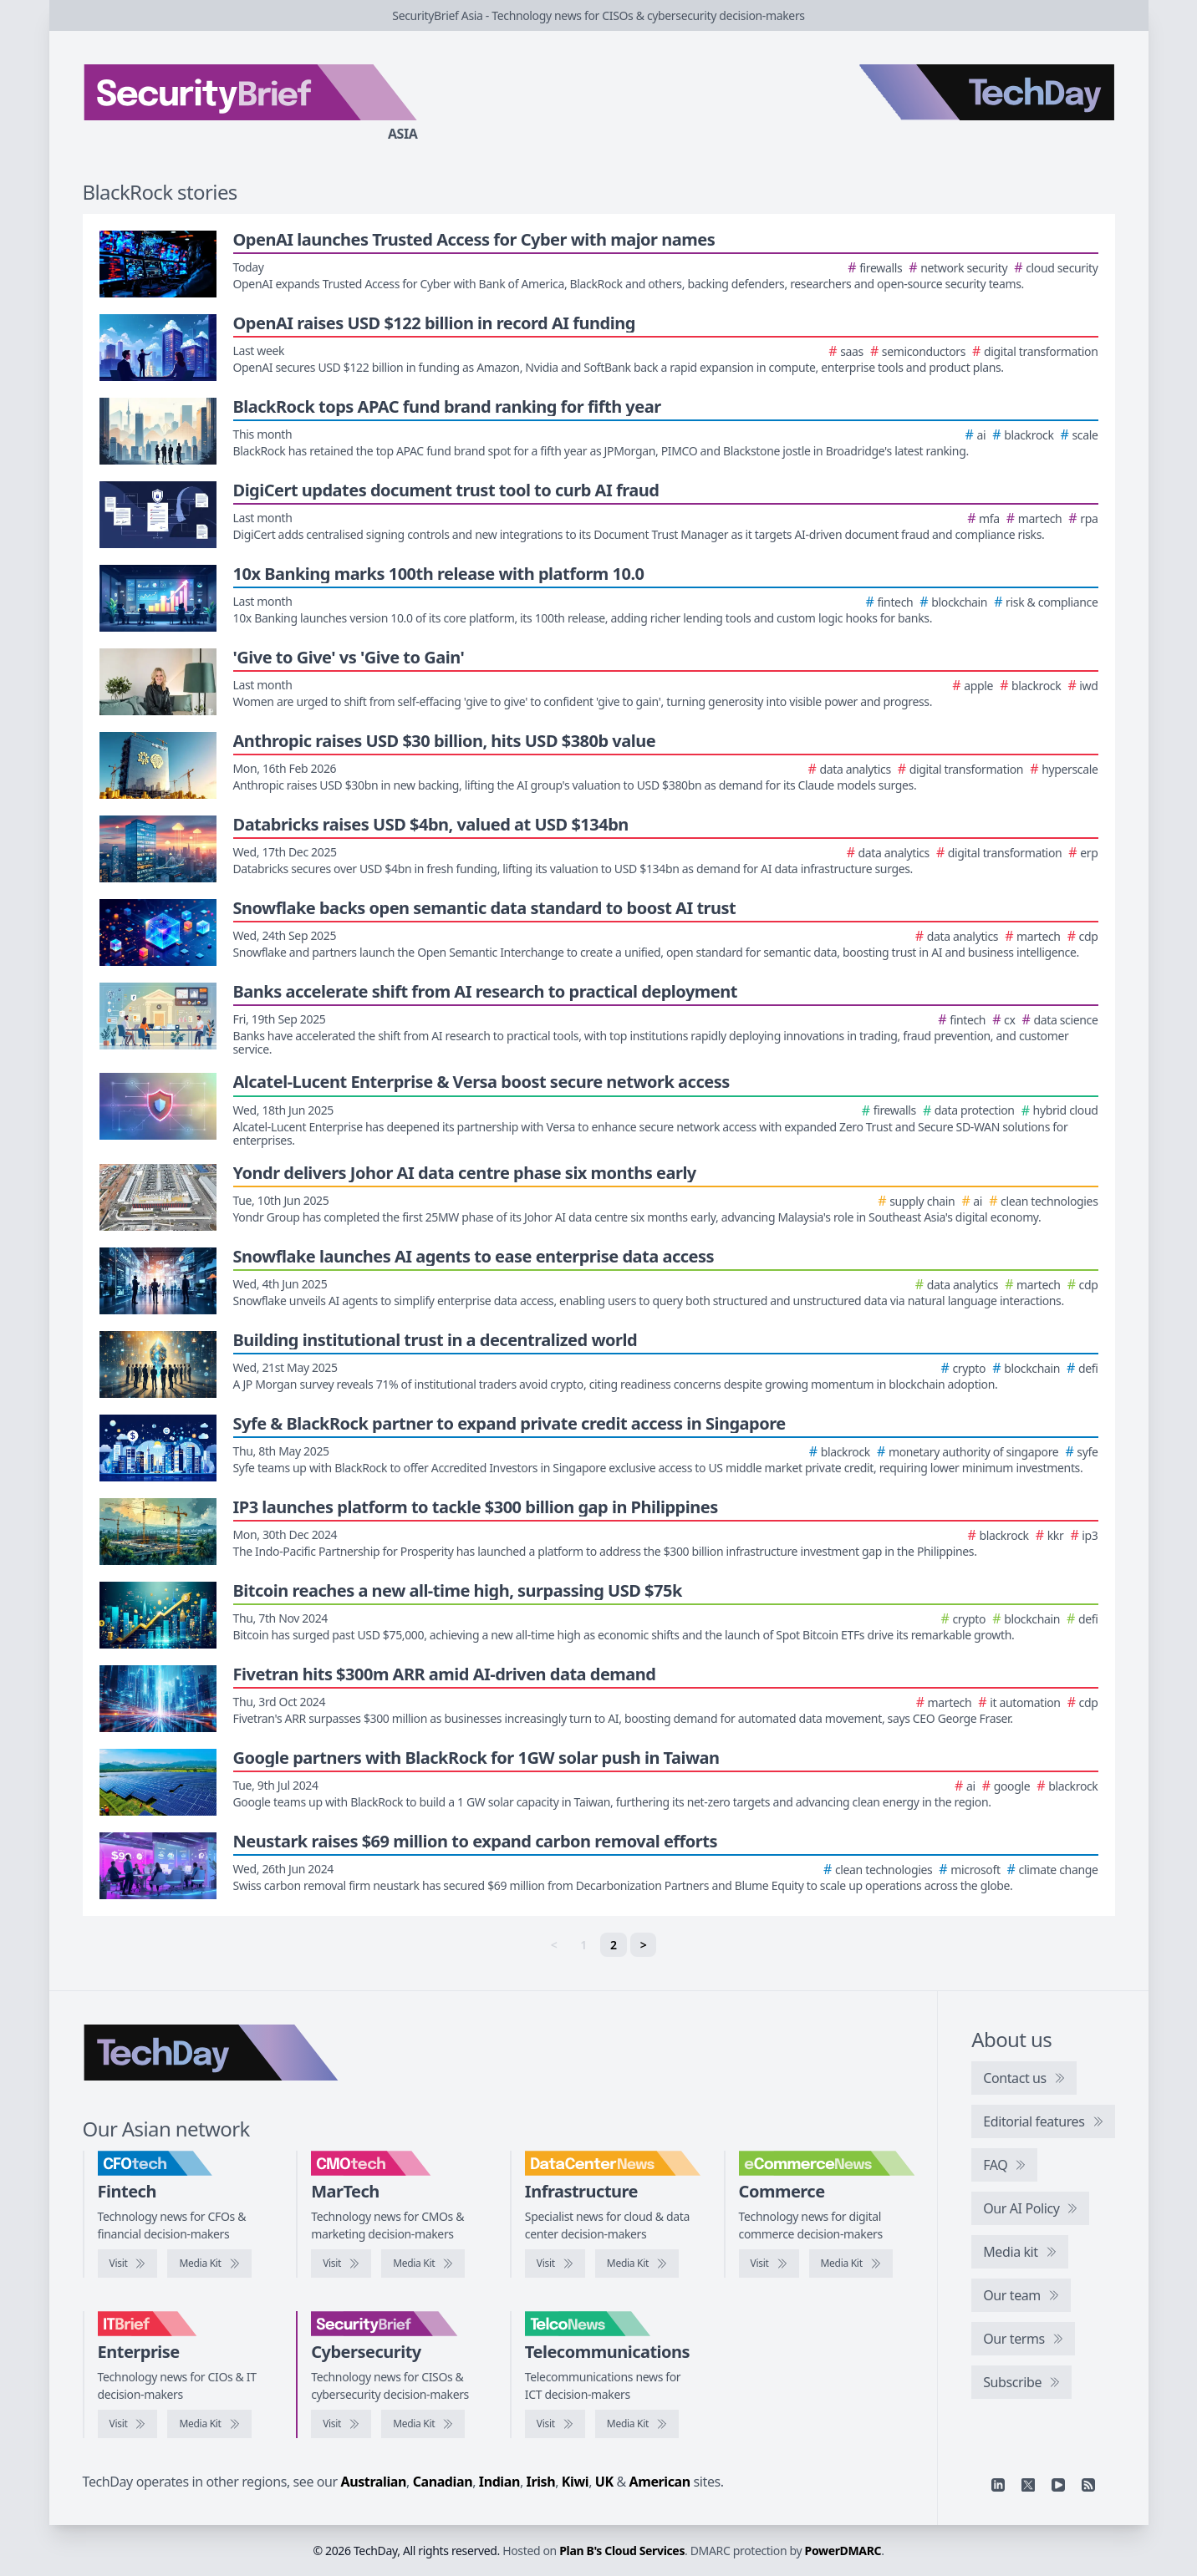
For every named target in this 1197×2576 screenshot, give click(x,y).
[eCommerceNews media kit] (851, 2263)
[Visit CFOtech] (128, 2263)
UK (604, 2481)
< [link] (554, 1945)
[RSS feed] (1088, 2485)
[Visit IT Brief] (128, 2424)
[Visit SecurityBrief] (341, 2424)
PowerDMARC (843, 2550)
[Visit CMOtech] (341, 2263)
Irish (541, 2481)
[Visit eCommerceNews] (769, 2263)
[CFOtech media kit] (209, 2263)
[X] (1028, 2485)
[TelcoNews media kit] (637, 2424)
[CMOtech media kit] (423, 2263)
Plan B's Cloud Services (622, 2550)
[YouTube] (1058, 2485)
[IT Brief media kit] (209, 2424)
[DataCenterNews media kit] (637, 2263)
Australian (373, 2481)
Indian (499, 2481)
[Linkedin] (998, 2485)
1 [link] (583, 1945)
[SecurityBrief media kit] (423, 2424)
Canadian (443, 2481)
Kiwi (575, 2481)
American (659, 2481)
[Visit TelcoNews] (555, 2424)
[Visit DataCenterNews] (555, 2263)
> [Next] (643, 1945)
